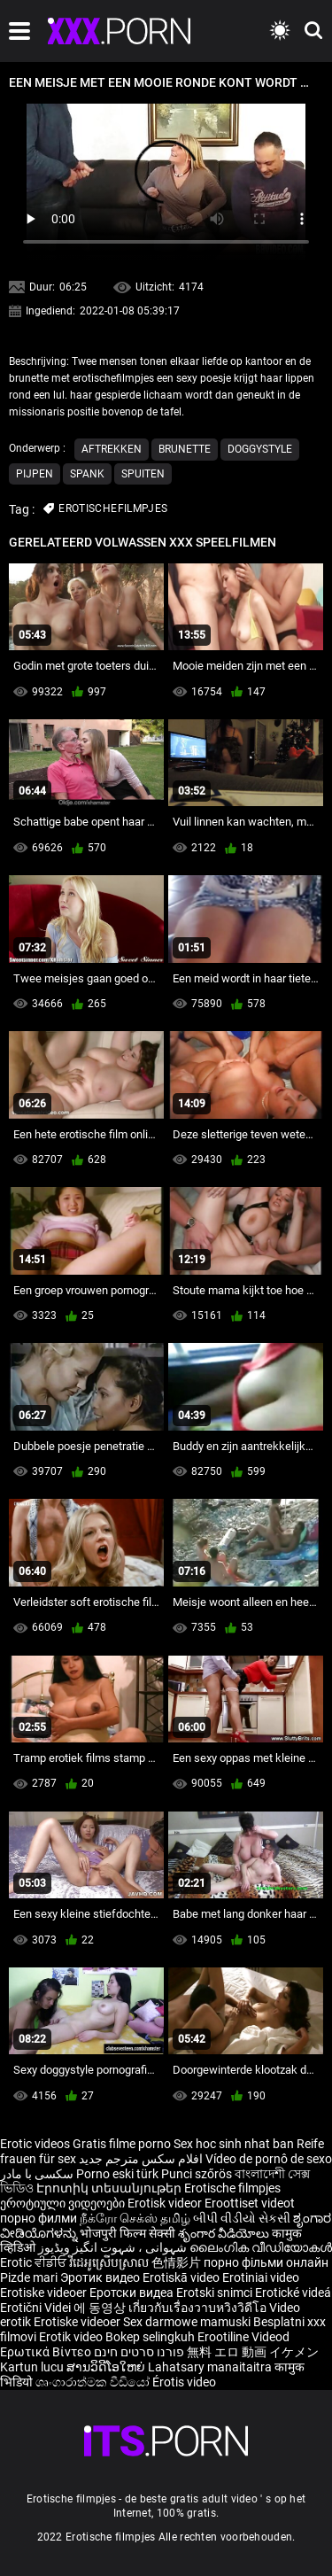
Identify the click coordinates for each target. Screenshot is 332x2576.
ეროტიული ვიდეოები (63, 2203)
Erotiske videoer (44, 2292)
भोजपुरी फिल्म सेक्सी (127, 2233)
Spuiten (143, 474)
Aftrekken (111, 449)
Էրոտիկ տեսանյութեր (110, 2188)
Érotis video (184, 2382)
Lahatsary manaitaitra (211, 2367)
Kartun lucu (33, 2367)
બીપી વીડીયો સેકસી (241, 2218)
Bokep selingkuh (150, 2337)
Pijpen (34, 474)
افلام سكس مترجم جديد (141, 2159)
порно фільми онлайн (266, 2262)
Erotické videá (293, 2292)
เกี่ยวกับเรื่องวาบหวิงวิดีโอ (198, 2308)
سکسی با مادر (36, 2174)
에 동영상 (100, 2308)
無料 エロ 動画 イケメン (253, 2352)
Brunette (184, 449)
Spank (87, 474)
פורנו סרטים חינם (139, 2352)
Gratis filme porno (122, 2144)
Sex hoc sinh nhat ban (234, 2144)
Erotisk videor (166, 2203)
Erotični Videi (36, 2308)
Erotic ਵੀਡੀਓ (34, 2262)
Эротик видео (101, 2277)
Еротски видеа (132, 2292)
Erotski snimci (215, 2292)
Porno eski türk (117, 2174)
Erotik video (72, 2337)
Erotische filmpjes (232, 2188)
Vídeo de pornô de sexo (268, 2159)
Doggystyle (260, 449)
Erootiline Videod (243, 2337)
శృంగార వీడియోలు (225, 2233)
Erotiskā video (182, 2277)
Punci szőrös (196, 2174)
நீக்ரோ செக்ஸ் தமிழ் (135, 2218)
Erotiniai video (260, 2277)
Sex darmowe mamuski (187, 2322)
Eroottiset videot (250, 2203)
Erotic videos (36, 2144)
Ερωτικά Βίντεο (47, 2352)
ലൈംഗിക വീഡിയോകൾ (260, 2247)
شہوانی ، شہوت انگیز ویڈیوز (113, 2247)
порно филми (38, 2218)
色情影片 (177, 2262)
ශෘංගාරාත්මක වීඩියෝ (93, 2382)
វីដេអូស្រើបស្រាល (110, 2262)
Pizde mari (29, 2277)
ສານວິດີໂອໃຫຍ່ (107, 2367)
